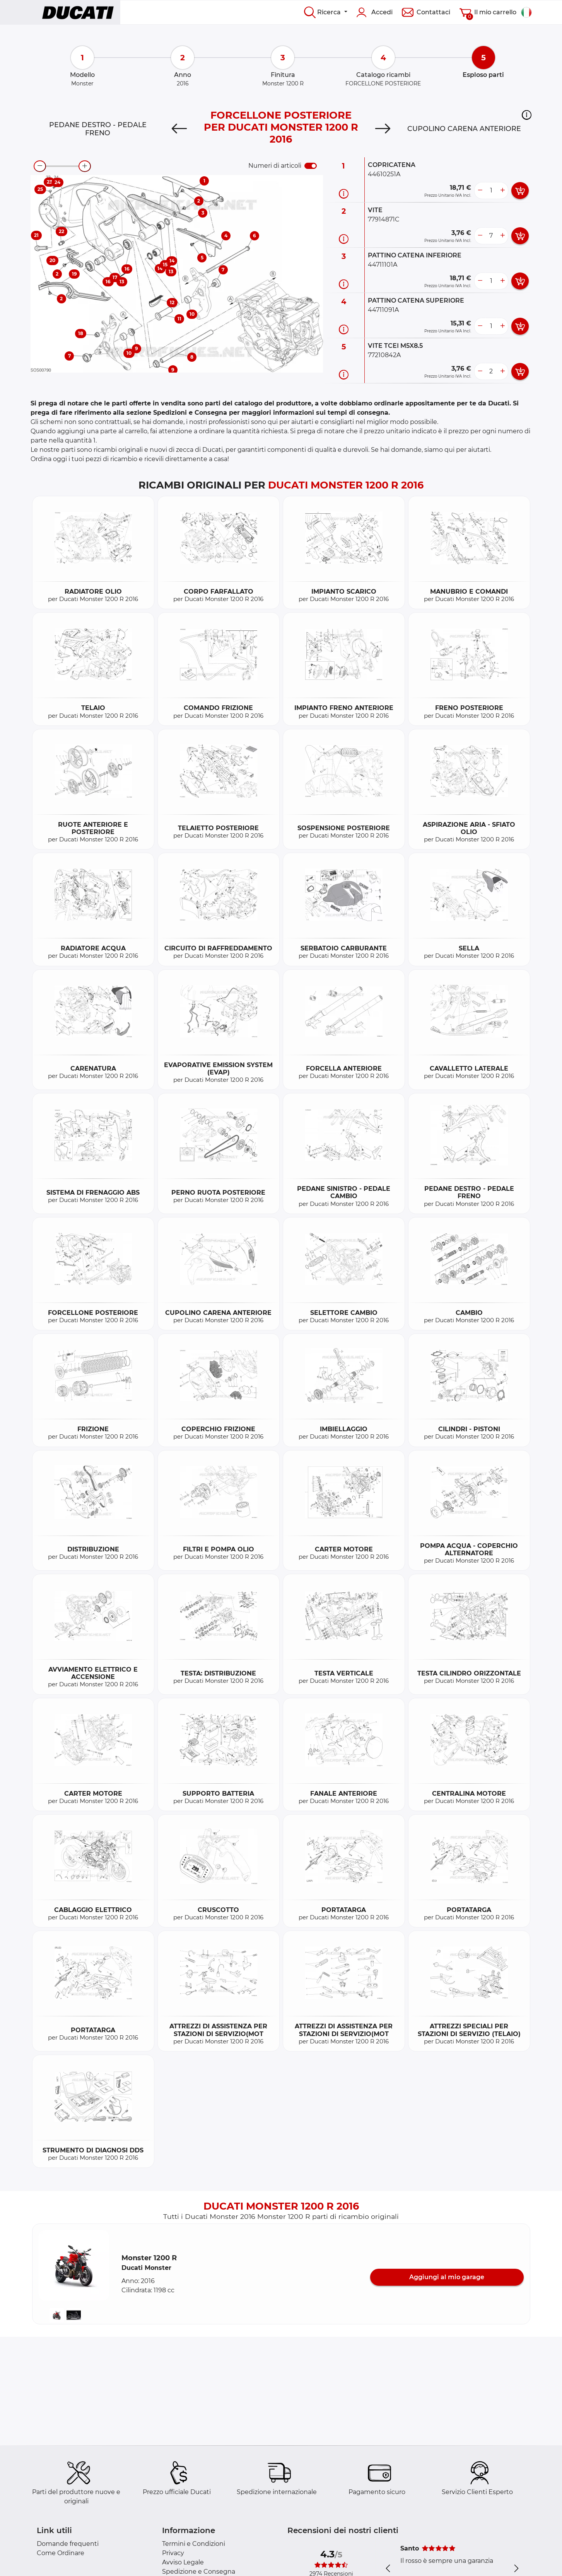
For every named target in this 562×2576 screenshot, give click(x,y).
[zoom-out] (40, 166)
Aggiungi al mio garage (446, 2277)
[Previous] (179, 129)
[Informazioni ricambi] (344, 194)
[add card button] (520, 190)
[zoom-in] (85, 166)
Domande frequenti (68, 2543)
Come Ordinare (60, 2553)
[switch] (310, 166)
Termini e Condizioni (193, 2543)
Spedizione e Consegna (198, 2571)
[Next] (382, 129)
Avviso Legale (183, 2562)
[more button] (502, 190)
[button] (526, 114)
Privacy (173, 2553)
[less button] (480, 190)
